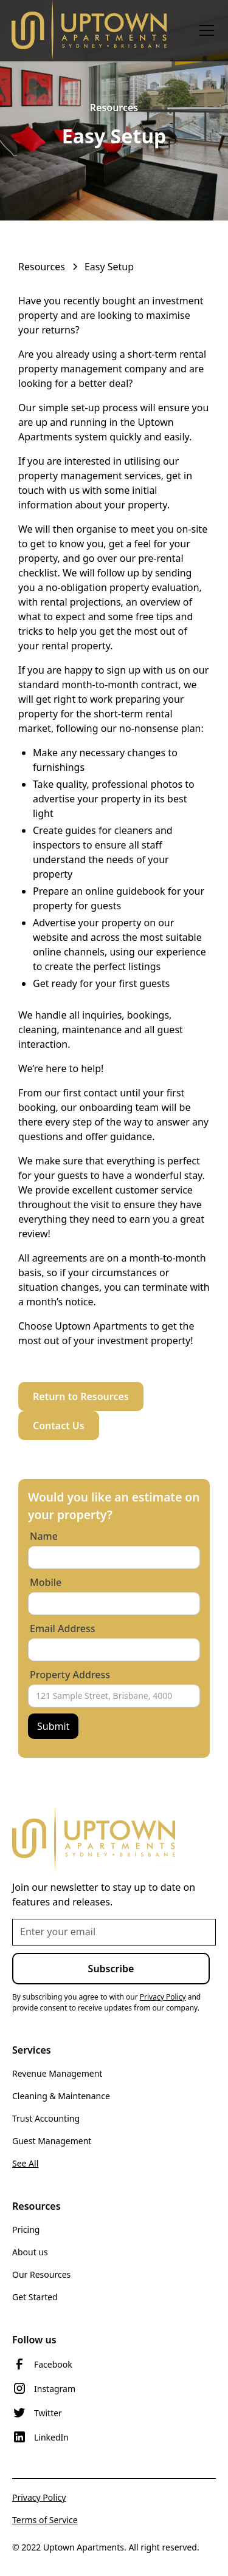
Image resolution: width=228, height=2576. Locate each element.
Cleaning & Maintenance (61, 2096)
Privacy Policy (39, 2497)
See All (25, 2163)
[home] (89, 30)
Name (44, 1536)
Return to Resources (81, 1396)
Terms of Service (45, 2520)
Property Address (70, 1674)
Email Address (62, 1628)
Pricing (26, 2229)
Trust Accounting (46, 2118)
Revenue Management (57, 2073)
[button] (204, 30)
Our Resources (41, 2274)
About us (30, 2252)
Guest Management (51, 2141)
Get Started (35, 2297)
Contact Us (59, 1425)
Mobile (45, 1582)
